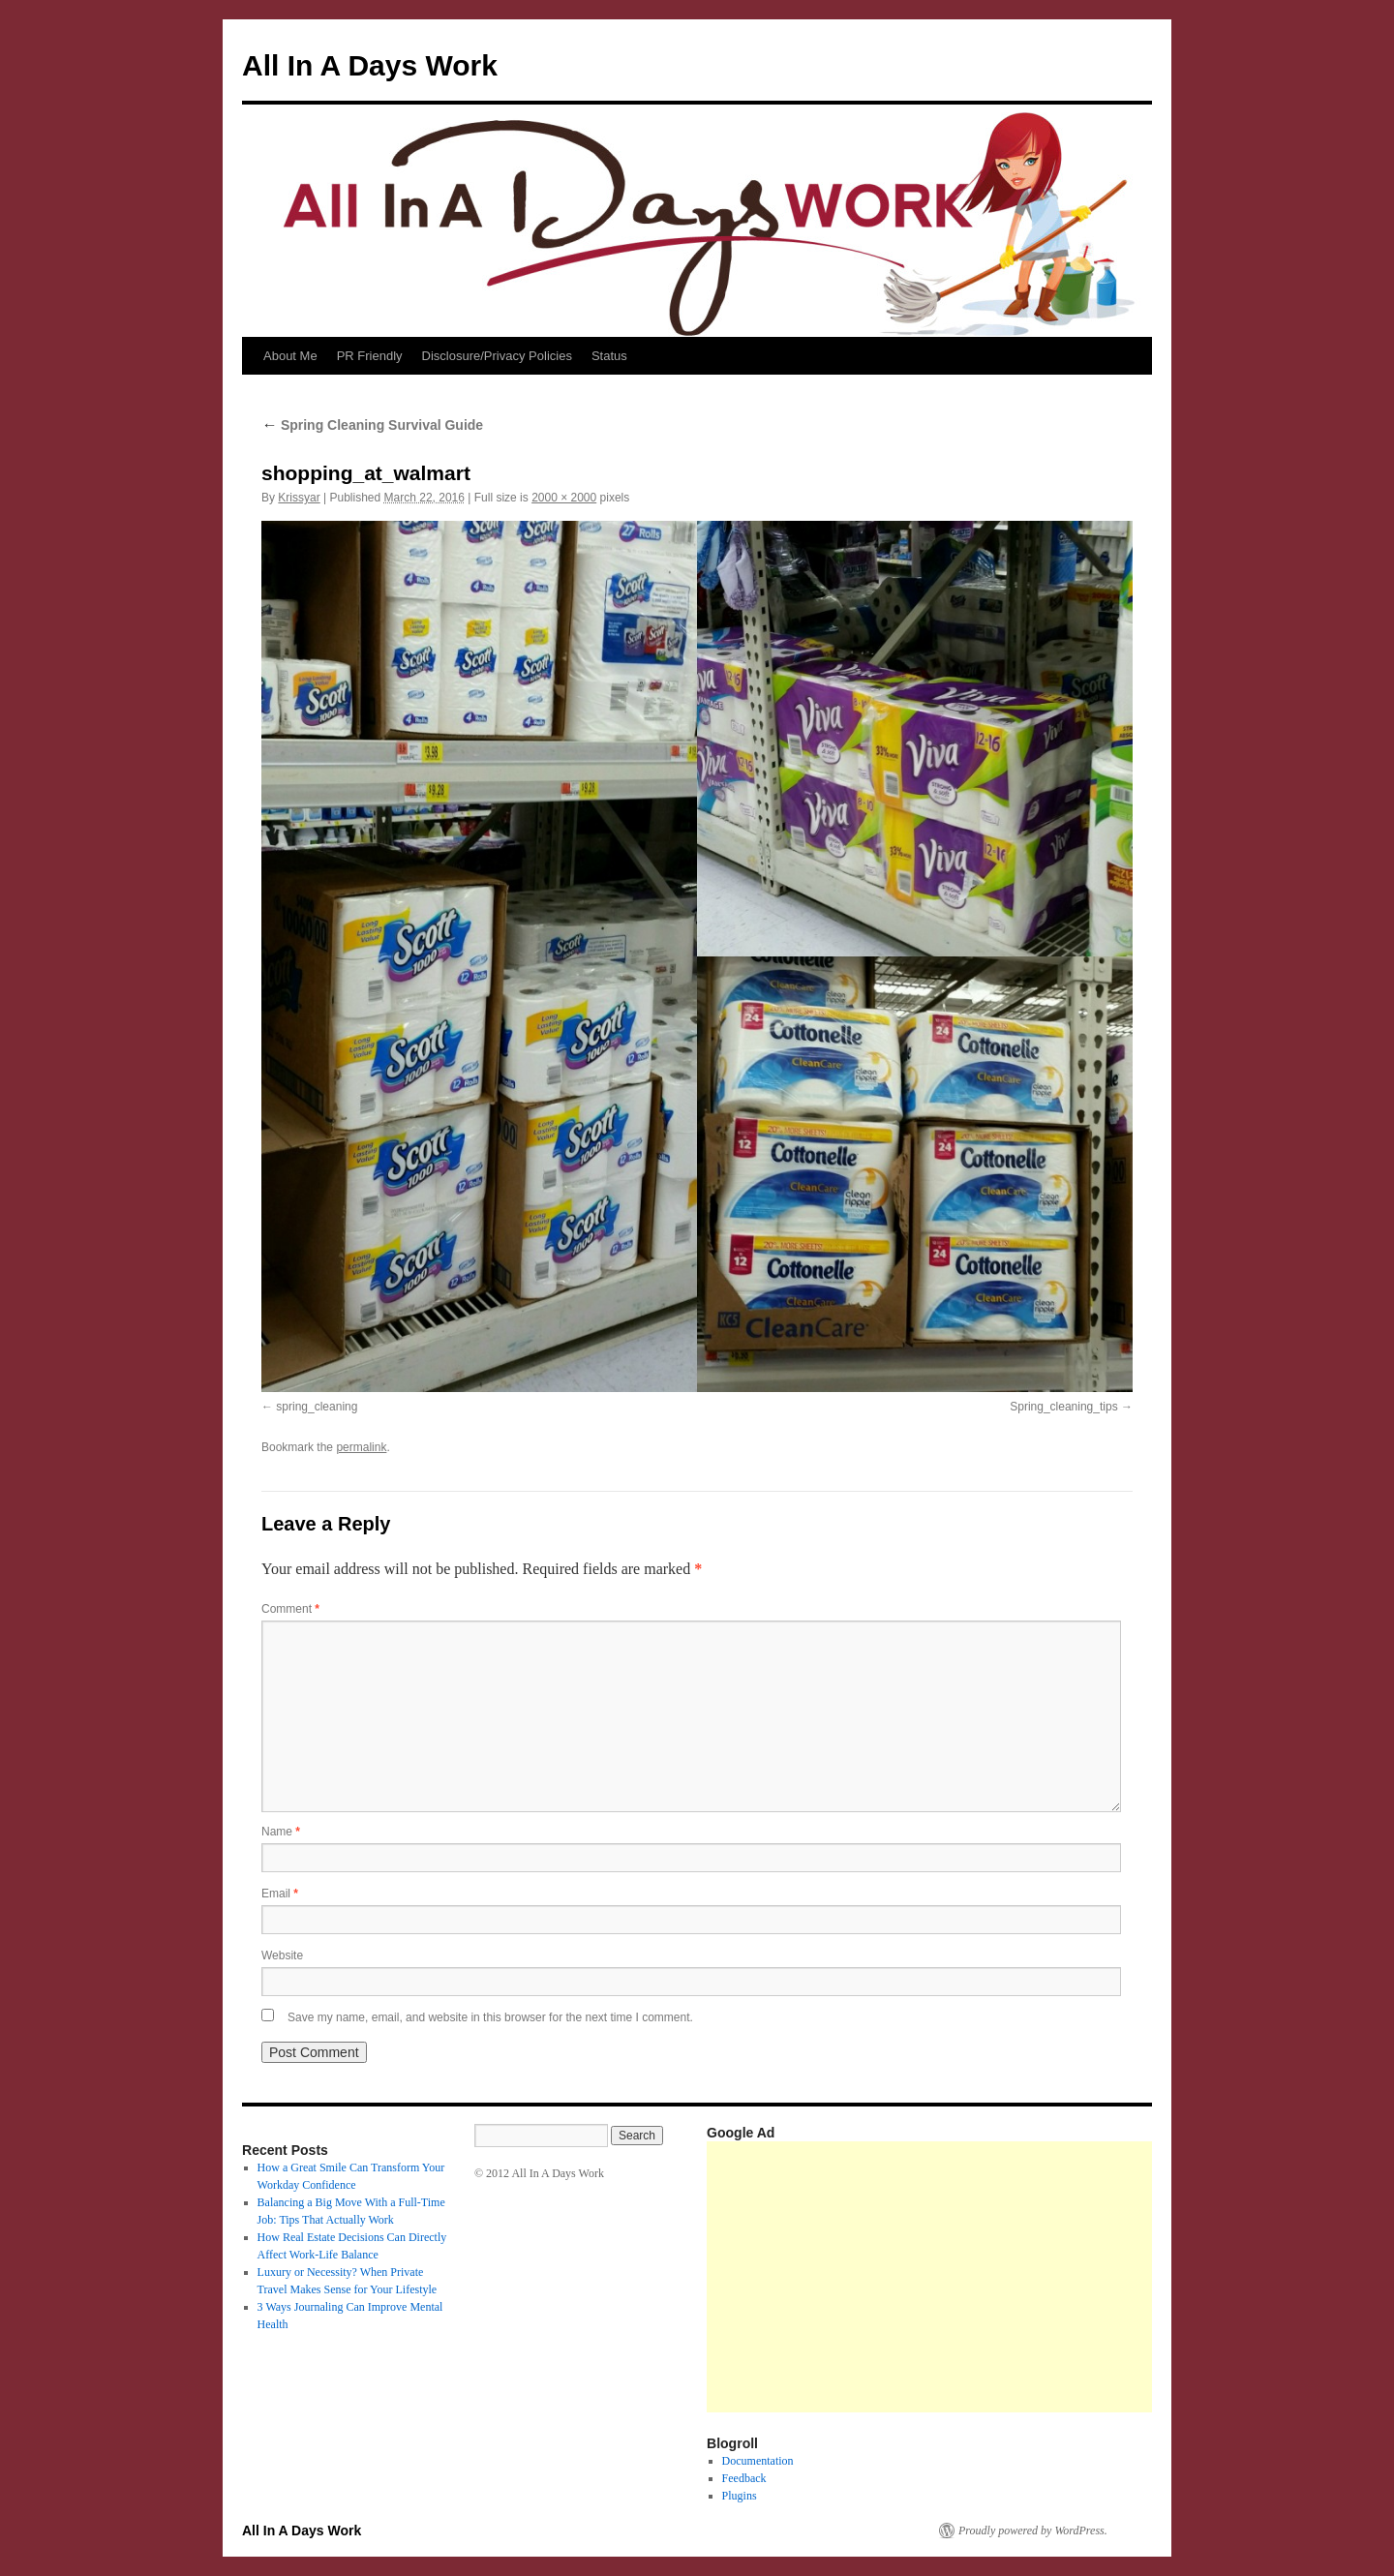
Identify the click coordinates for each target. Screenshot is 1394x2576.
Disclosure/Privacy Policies (497, 356)
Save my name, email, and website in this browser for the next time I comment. (490, 2017)
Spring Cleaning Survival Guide (372, 425)
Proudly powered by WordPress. (1032, 2530)
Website (282, 1955)
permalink (361, 1447)
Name (280, 1831)
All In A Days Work (370, 65)
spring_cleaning (316, 1406)
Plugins (739, 2495)
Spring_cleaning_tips (1063, 1406)
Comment (290, 1609)
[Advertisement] (1050, 2276)
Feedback (744, 2478)
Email (279, 1893)
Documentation (758, 2461)
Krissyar (298, 497)
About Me (290, 356)
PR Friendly (370, 356)
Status (609, 356)
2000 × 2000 (563, 497)
